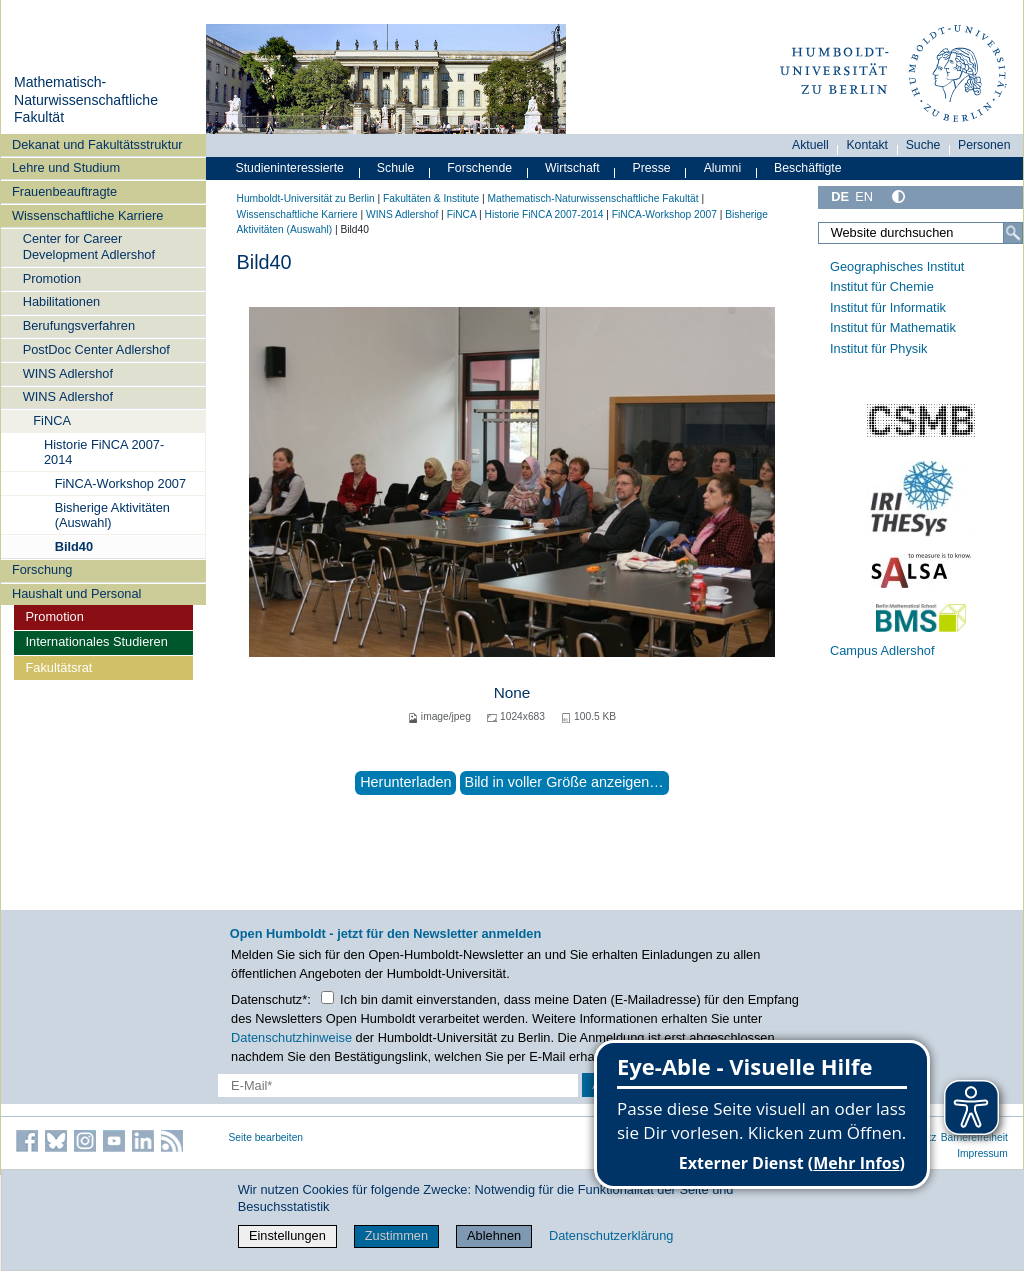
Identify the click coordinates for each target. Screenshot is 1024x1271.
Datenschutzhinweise (291, 1037)
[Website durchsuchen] (920, 233)
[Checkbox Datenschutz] (327, 997)
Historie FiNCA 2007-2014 (104, 452)
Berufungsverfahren (79, 325)
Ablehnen (494, 1235)
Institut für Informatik (888, 307)
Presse (652, 168)
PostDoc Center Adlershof (96, 349)
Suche (923, 145)
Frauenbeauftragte (64, 191)
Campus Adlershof (882, 650)
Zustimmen (396, 1235)
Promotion (52, 278)
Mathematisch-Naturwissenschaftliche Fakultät (86, 99)
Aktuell (810, 145)
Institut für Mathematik (893, 327)
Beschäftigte (808, 168)
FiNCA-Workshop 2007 (120, 483)
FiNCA (52, 420)
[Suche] (1013, 233)
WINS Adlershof (68, 373)
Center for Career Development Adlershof (89, 246)
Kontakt (867, 145)
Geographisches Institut (897, 266)
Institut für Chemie (882, 286)
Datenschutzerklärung (611, 1235)
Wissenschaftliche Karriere (87, 215)
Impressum (982, 1153)
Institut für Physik (878, 348)
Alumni (723, 168)
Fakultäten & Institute (431, 198)
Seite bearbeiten (266, 1137)
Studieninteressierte (290, 168)
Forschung (42, 569)
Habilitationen (62, 301)
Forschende (479, 168)
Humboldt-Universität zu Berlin (306, 198)
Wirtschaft (572, 168)
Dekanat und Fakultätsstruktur (97, 144)
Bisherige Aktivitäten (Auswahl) (112, 515)
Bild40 (74, 546)
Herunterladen (405, 782)
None (512, 692)
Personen (984, 145)
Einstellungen (287, 1235)
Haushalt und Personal (76, 593)
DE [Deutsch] (840, 196)
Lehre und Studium (66, 167)
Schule (396, 168)
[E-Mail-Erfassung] (398, 1085)
